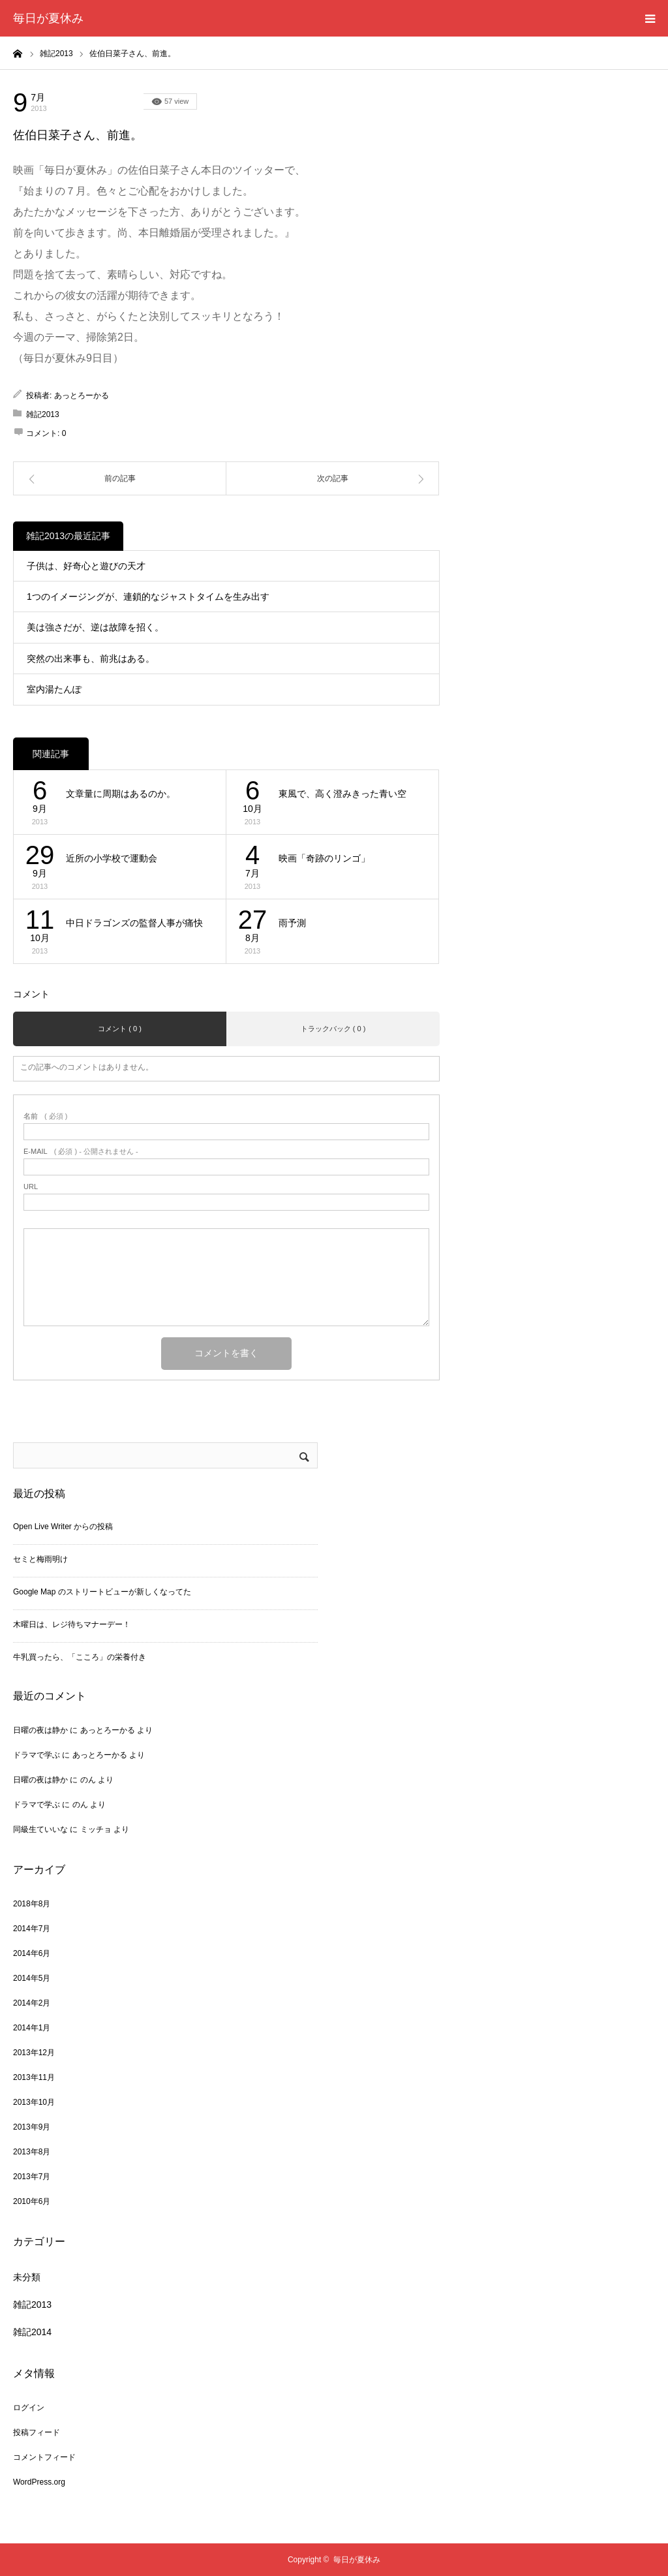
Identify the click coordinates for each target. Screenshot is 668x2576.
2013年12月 (34, 2052)
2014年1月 (31, 2027)
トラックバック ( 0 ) (333, 1028)
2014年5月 (31, 1978)
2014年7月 (31, 1928)
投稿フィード (36, 2432)
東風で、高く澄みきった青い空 (342, 793)
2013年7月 (31, 2176)
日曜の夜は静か (40, 1730)
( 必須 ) (45, 1116)
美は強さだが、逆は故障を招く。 (95, 627)
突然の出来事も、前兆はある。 (91, 658)
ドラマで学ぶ (36, 1755)
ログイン (28, 2407)
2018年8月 (31, 1903)
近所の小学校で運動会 (111, 858)
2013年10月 (34, 2102)
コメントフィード (44, 2457)
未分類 (26, 2277)
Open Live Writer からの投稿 (63, 1526)
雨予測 (292, 923)
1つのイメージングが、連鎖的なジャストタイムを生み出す (148, 596)
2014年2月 (31, 2003)
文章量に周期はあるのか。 (120, 793)
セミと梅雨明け (40, 1559)
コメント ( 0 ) (120, 1028)
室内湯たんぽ (54, 689)
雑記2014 (32, 2332)
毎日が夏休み (48, 18)
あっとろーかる (81, 395)
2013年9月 (31, 2127)
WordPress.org (39, 2482)
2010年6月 (31, 2201)
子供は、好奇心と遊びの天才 (86, 566)
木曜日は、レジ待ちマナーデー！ (71, 1624)
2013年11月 (34, 2077)
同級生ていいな (40, 1829)
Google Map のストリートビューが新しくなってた (102, 1591)
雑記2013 (111, 101)
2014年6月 (31, 1953)
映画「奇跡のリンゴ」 (324, 858)
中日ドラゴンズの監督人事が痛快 (134, 923)
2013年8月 (31, 2151)
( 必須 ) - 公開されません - (80, 1151)
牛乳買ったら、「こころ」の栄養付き (79, 1657)
